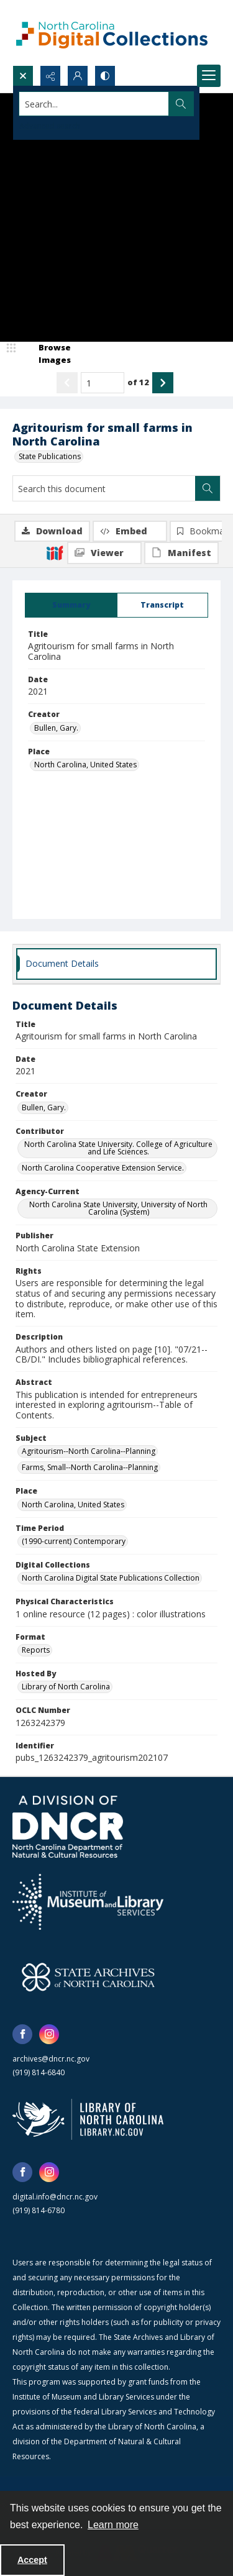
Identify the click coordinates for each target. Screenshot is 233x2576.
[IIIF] (55, 552)
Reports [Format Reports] (36, 1650)
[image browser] (46, 354)
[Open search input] (23, 76)
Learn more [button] (113, 2524)
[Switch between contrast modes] (105, 76)
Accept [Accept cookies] (32, 2560)
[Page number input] (102, 382)
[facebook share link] (22, 2034)
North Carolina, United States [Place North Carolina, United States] (85, 764)
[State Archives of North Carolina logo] (88, 1977)
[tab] (71, 605)
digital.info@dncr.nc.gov (55, 2196)
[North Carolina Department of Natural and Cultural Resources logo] (67, 1827)
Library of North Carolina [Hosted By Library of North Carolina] (66, 1686)
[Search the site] (94, 104)
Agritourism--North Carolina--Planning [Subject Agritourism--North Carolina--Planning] (88, 1451)
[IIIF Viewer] (104, 553)
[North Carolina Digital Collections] (111, 32)
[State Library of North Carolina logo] (87, 2119)
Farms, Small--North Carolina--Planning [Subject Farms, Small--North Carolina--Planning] (90, 1467)
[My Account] (78, 76)
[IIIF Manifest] (181, 553)
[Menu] (209, 76)
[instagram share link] (49, 2034)
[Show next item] (162, 382)
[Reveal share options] (50, 76)
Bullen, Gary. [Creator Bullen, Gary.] (56, 728)
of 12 (138, 382)
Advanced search (49, 126)
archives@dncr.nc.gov (50, 2058)
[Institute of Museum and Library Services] (87, 1902)
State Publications (50, 456)
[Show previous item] (67, 382)
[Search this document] (104, 488)
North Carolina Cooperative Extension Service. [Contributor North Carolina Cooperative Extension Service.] (103, 1167)
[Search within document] (207, 488)
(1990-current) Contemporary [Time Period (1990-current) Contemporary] (74, 1541)
